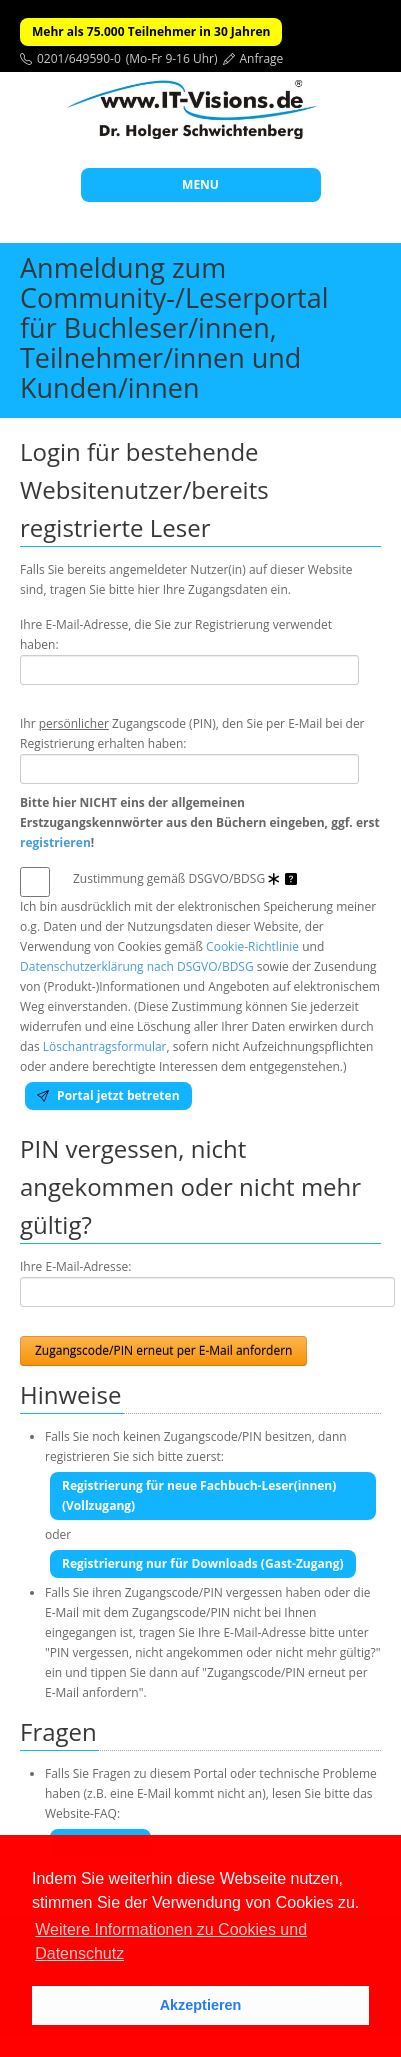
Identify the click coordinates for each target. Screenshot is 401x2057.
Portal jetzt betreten (108, 1095)
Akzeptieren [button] (201, 2005)
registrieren (55, 842)
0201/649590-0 (79, 58)
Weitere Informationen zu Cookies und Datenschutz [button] (171, 1941)
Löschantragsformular (105, 1046)
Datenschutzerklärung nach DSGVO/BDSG (137, 966)
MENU (200, 184)
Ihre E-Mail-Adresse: (75, 1266)
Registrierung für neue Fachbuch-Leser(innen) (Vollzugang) (199, 1495)
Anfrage (262, 58)
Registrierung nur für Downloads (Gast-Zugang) (203, 1563)
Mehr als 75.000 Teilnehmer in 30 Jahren (151, 31)
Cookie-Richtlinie (252, 946)
